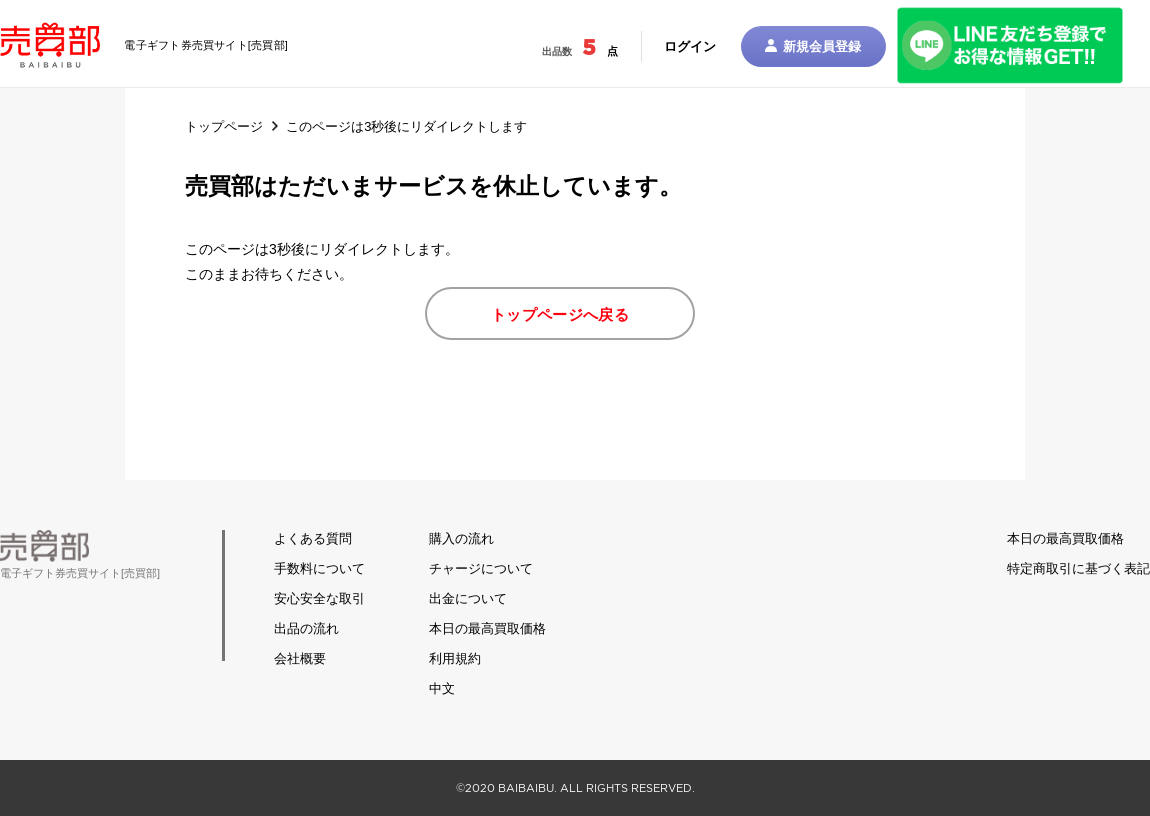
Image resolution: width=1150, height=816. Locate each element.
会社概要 (300, 658)
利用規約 (455, 658)
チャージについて (481, 568)
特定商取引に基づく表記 (1078, 568)
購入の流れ (461, 538)
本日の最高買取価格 (487, 628)
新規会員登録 (813, 46)
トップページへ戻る (560, 314)
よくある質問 (313, 538)
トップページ (224, 126)
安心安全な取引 (319, 598)
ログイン (690, 46)
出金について (468, 598)
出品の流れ (306, 628)
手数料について (319, 568)
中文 (442, 688)
